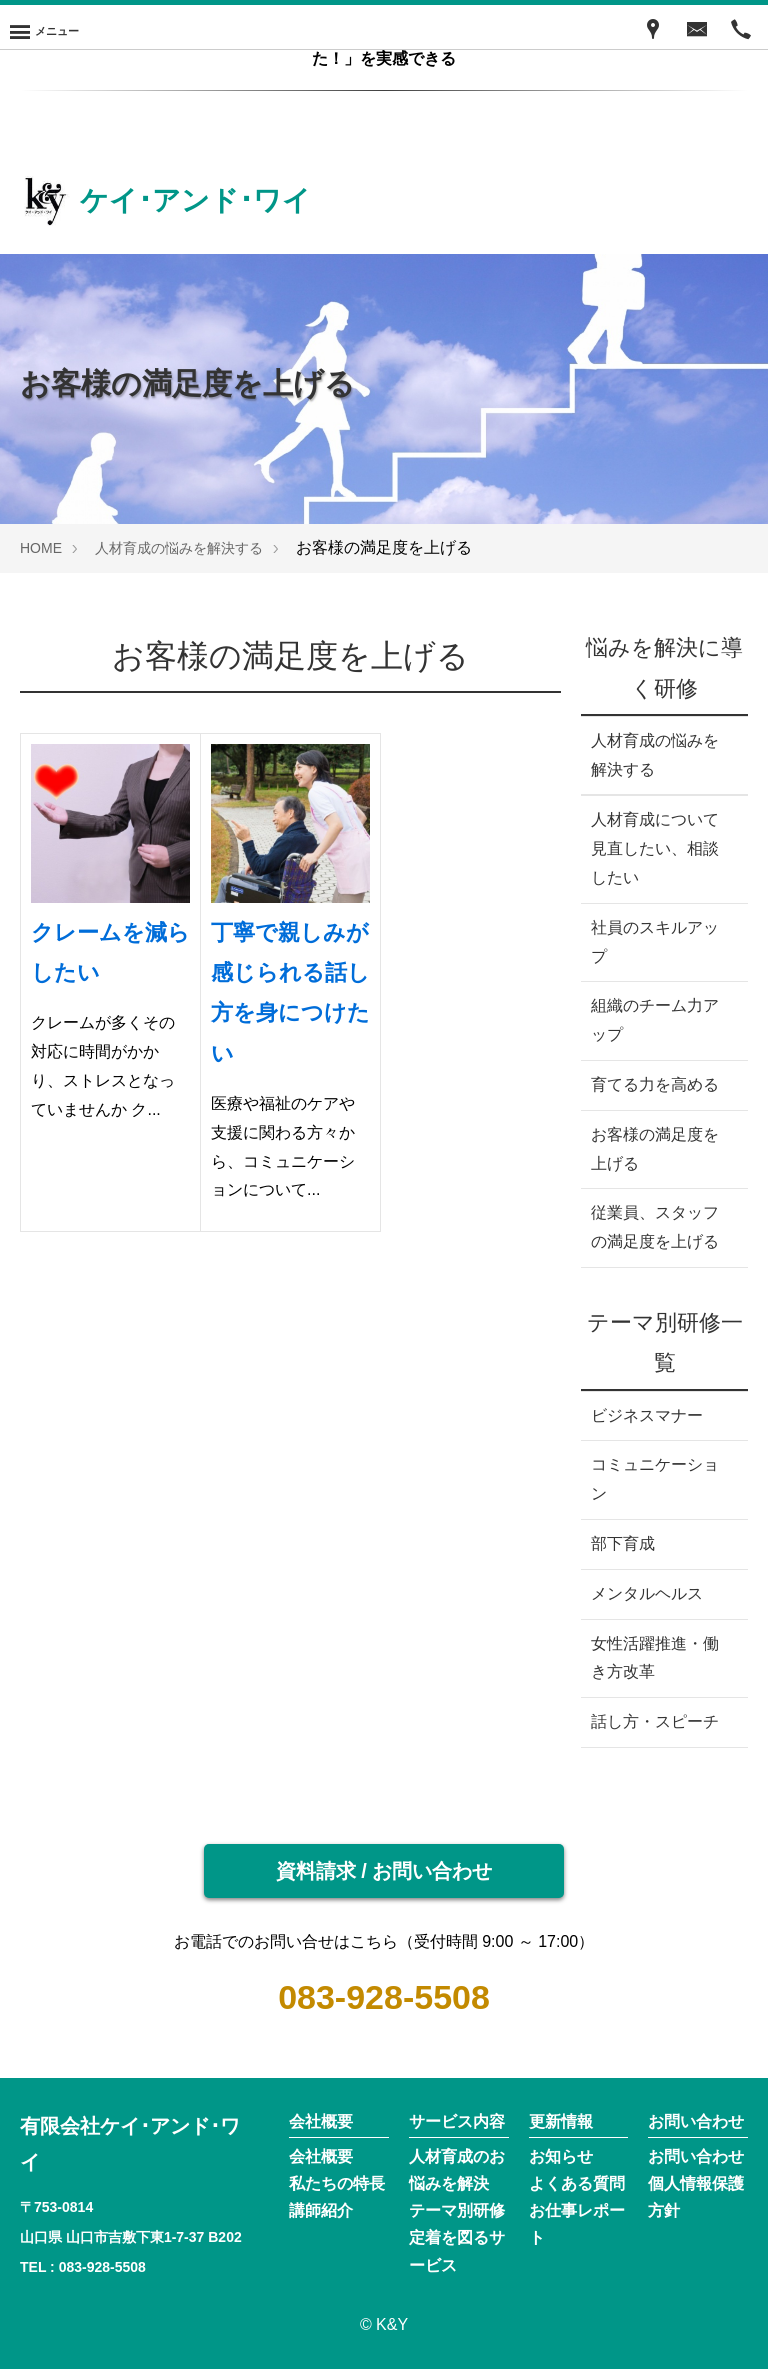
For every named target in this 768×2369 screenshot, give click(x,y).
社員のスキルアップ (655, 942)
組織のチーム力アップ (655, 1020)
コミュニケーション (655, 1479)
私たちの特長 (337, 2183)
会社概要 (321, 2156)
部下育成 (623, 1543)
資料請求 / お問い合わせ (384, 1871)
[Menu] (44, 27)
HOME (41, 548)
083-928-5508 (384, 1997)
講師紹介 (321, 2210)
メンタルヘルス (647, 1593)
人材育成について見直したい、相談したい (655, 848)
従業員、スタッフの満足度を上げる (655, 1227)
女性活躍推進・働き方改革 (655, 1658)
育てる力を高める (655, 1084)
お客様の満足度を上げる (655, 1149)
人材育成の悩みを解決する (179, 548)
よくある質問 (577, 2183)
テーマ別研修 (457, 2210)
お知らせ (561, 2156)
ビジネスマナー (647, 1415)
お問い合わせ (696, 2156)
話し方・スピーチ (655, 1721)
